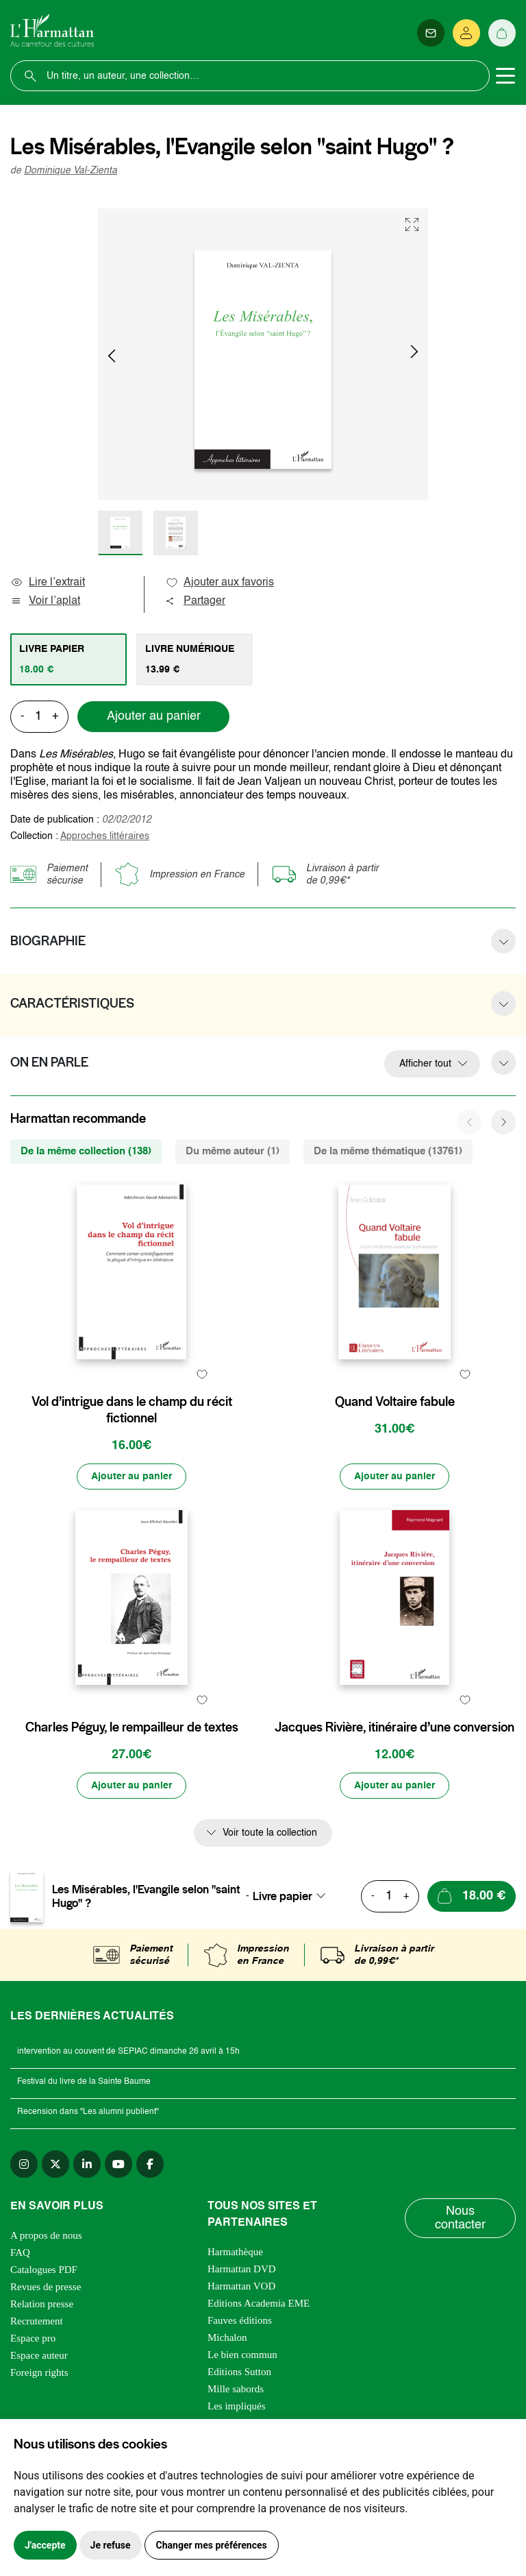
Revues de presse (45, 2286)
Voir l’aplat (45, 601)
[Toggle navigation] (505, 76)
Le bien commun (242, 2354)
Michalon (227, 2337)
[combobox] (293, 1896)
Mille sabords (236, 2388)
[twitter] (55, 2164)
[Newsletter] (430, 33)
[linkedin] (87, 2164)
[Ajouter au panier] (131, 1476)
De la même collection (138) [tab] (86, 1151)
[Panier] (502, 33)
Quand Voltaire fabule (395, 1402)
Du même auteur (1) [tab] (232, 1151)
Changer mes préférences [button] (211, 2545)
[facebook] (150, 2164)
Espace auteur (39, 2355)
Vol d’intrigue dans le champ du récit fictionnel (132, 1410)
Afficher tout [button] (425, 1064)
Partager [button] (195, 601)
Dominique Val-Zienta (70, 170)
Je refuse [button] (110, 2545)
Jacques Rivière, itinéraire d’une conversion (394, 1727)
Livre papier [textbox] (282, 1896)
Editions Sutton (239, 2371)
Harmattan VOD (241, 2286)
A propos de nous (46, 2235)
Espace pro (32, 2338)
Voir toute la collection (270, 1833)
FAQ (20, 2252)
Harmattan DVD (242, 2268)
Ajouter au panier (154, 716)
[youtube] (118, 2164)
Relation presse (41, 2303)
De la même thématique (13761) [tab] (388, 1151)
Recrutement (36, 2321)
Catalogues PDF (43, 2269)
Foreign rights (39, 2372)
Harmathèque (235, 2251)
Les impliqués (237, 2406)
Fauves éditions (240, 2320)
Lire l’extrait (47, 582)
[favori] (201, 1374)
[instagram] (24, 2164)
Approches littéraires (104, 836)
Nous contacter (460, 2218)
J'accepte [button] (45, 2545)
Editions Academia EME (259, 2303)
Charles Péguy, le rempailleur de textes (131, 1727)
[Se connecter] (466, 33)
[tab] (68, 659)
